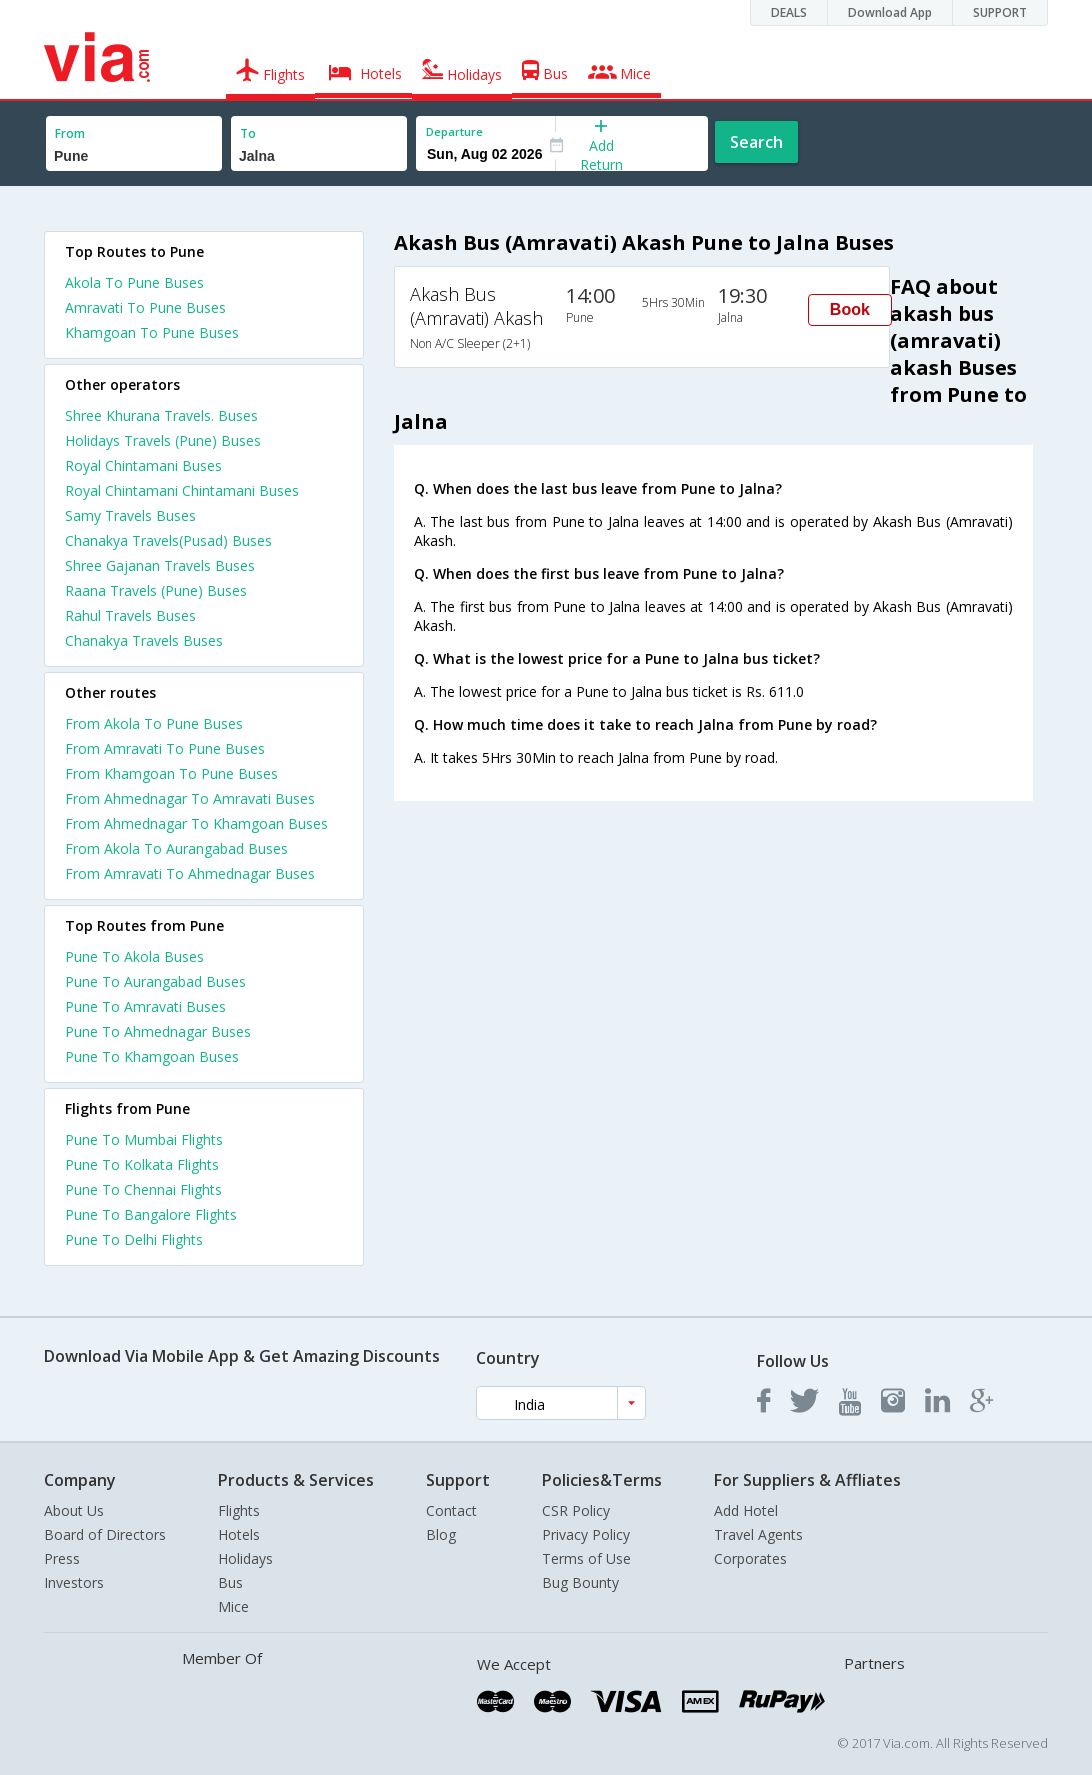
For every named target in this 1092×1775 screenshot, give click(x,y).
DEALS (789, 12)
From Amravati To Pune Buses (165, 748)
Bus (230, 1582)
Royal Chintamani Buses (143, 465)
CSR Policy (576, 1510)
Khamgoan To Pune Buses (152, 332)
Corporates (750, 1558)
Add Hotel (746, 1510)
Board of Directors (105, 1534)
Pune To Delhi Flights (134, 1239)
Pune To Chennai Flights (143, 1189)
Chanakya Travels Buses (144, 640)
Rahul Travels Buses (130, 615)
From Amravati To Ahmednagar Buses (190, 873)
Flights (239, 1510)
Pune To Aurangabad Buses (155, 981)
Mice (233, 1606)
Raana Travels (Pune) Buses (156, 590)
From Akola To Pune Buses (154, 723)
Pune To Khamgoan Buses (152, 1056)
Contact (451, 1510)
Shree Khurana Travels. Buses (161, 415)
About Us (74, 1510)
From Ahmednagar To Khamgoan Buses (196, 823)
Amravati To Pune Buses (145, 307)
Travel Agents (758, 1534)
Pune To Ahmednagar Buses (158, 1031)
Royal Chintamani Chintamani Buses (182, 490)
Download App (890, 12)
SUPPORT (1000, 12)
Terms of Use (586, 1558)
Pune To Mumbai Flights (144, 1139)
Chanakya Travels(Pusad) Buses (168, 540)
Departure (454, 131)
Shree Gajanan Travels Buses (160, 565)
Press (62, 1558)
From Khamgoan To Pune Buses (171, 773)
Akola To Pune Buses (134, 282)
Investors (74, 1582)
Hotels (239, 1534)
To (248, 133)
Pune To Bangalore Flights (151, 1214)
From (70, 133)
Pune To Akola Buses (134, 956)
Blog (441, 1534)
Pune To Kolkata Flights (142, 1164)
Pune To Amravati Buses (145, 1006)
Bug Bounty (580, 1582)
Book (850, 309)
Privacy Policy (586, 1534)
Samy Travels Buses (130, 515)
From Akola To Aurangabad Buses (176, 848)
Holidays (245, 1558)
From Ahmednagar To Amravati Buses (190, 798)
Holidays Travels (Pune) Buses (163, 440)
